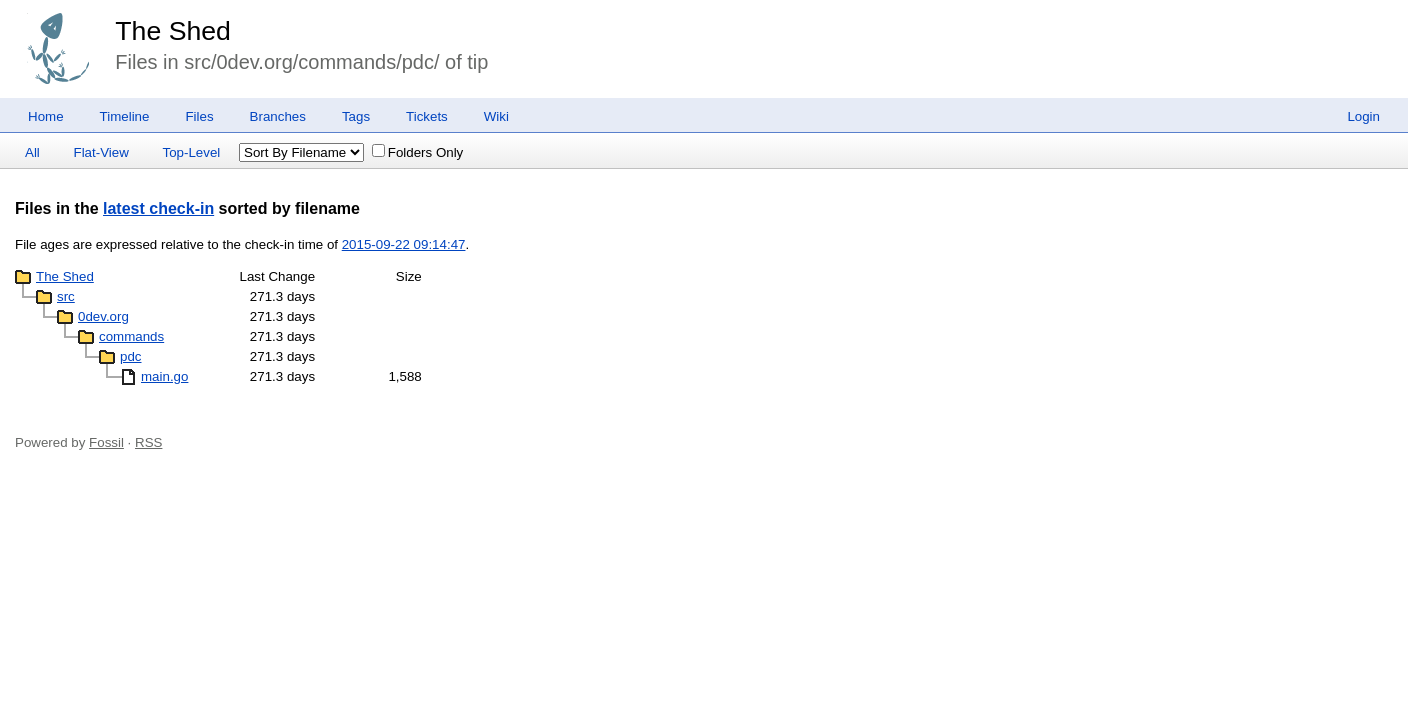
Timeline (125, 116)
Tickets (427, 116)
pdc (131, 356)
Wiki (496, 116)
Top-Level (192, 152)
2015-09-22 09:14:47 (404, 244)
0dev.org (103, 316)
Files (199, 116)
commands (131, 336)
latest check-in (158, 208)
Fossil (106, 442)
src (66, 296)
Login (1363, 116)
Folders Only (418, 152)
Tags (356, 116)
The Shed (173, 31)
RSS (148, 442)
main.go (164, 376)
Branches (278, 116)
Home (46, 116)
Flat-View (101, 152)
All (32, 152)
